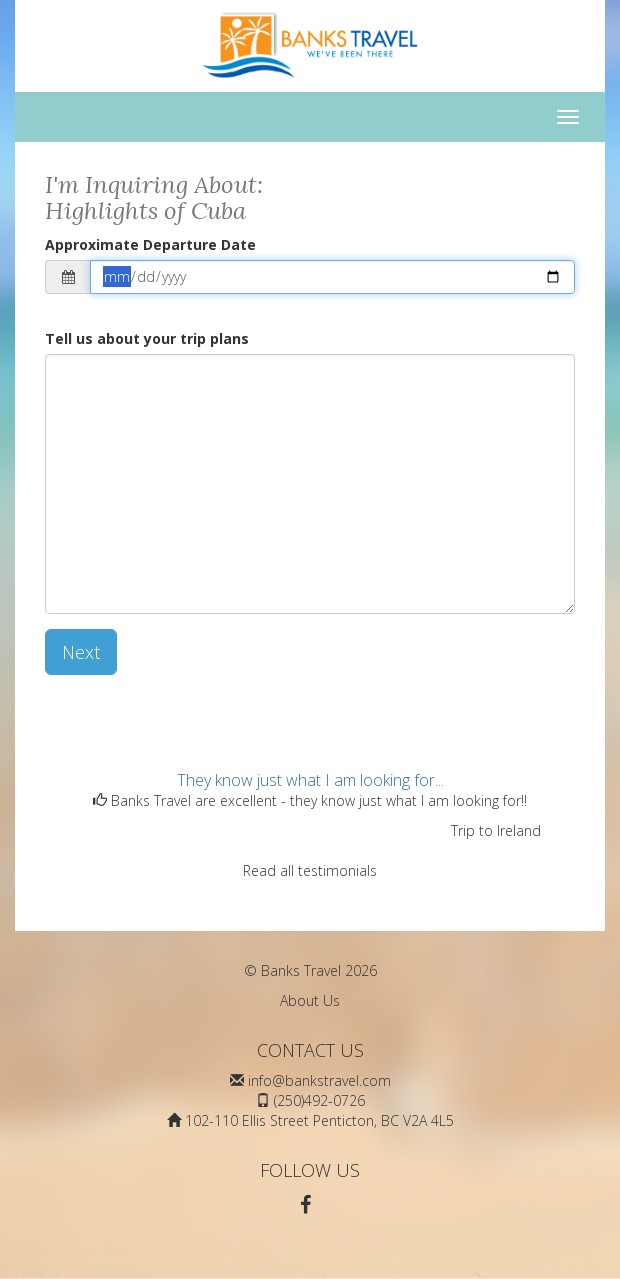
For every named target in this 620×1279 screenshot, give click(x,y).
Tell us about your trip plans (147, 338)
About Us (310, 1000)
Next (81, 652)
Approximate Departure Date (150, 244)
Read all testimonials (310, 870)
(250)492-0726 (319, 1100)
